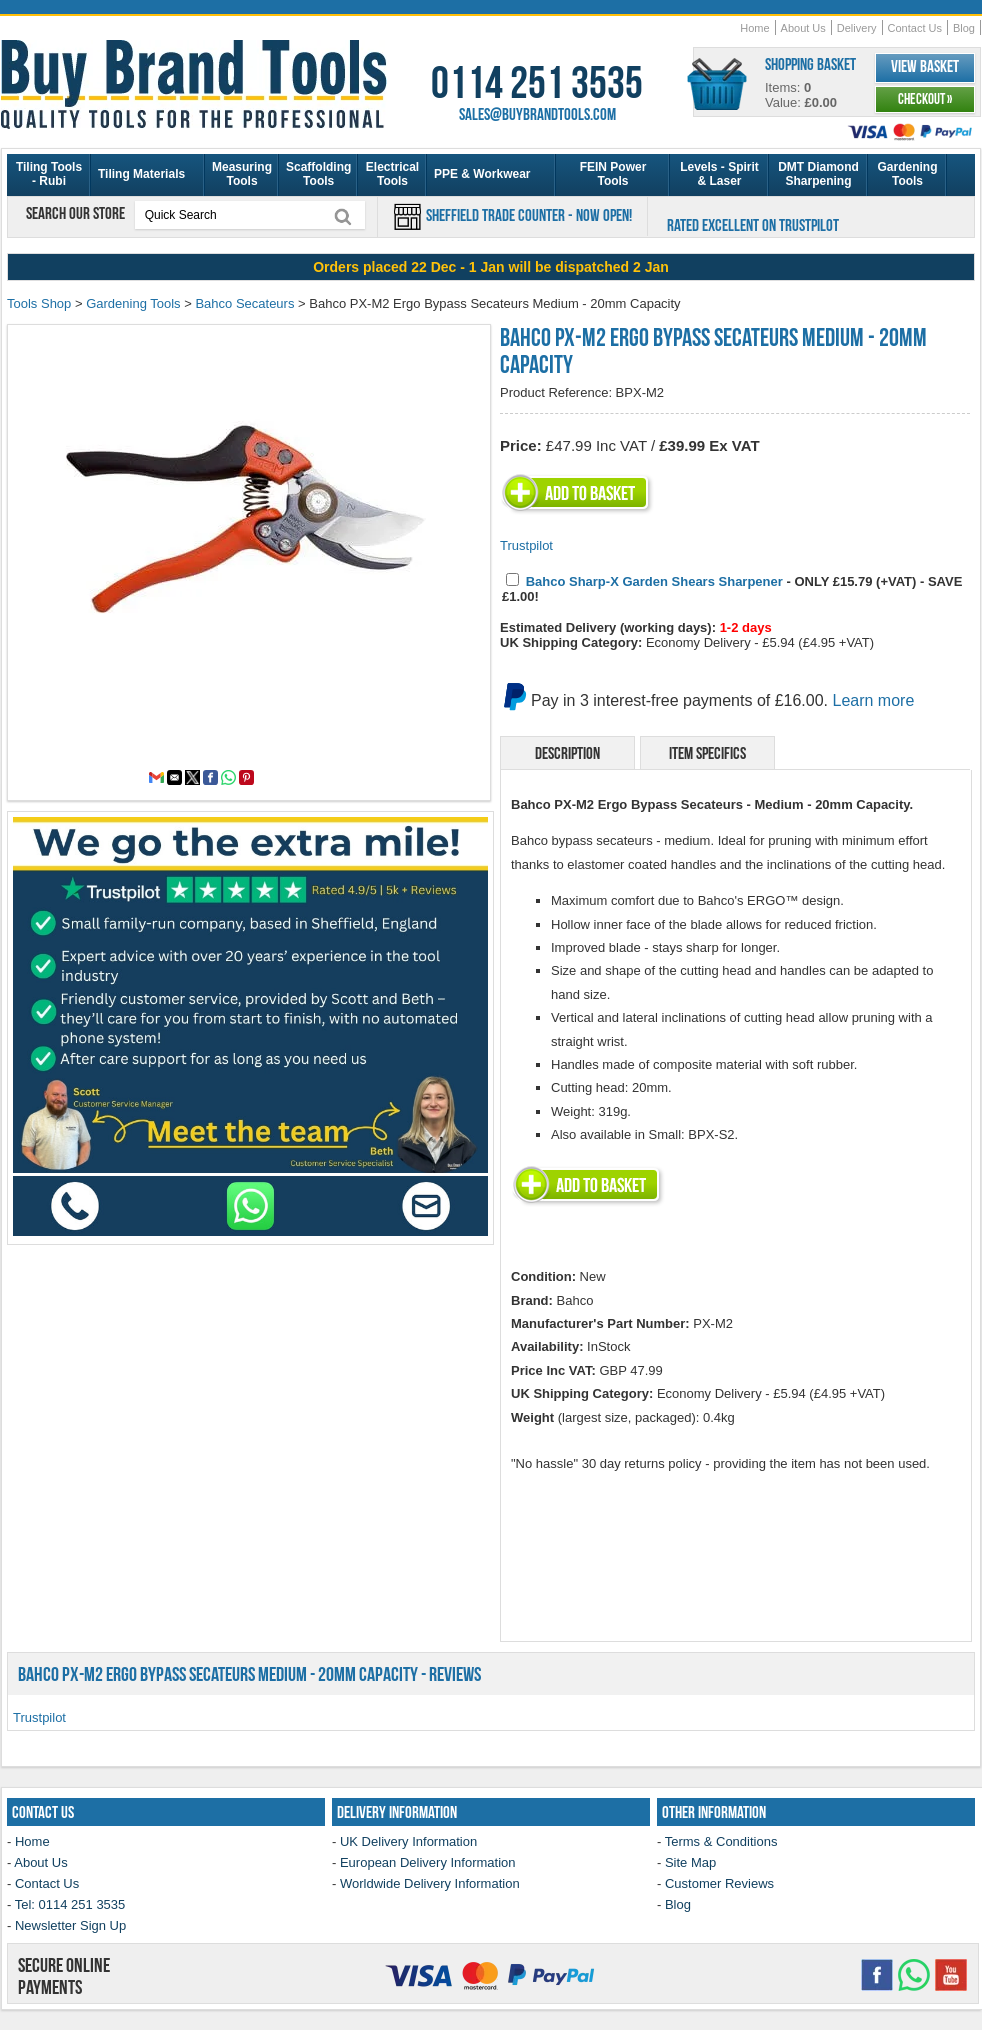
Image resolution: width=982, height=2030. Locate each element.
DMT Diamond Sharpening (818, 174)
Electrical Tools (392, 174)
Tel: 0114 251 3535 (70, 1904)
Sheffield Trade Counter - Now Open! (527, 215)
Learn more (874, 700)
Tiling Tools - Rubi (49, 174)
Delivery (857, 28)
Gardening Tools (907, 174)
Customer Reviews (719, 1883)
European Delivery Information (428, 1862)
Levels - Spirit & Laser (719, 174)
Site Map (690, 1862)
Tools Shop (39, 303)
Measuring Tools (242, 174)
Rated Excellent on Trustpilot (753, 225)
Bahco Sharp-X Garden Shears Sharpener (654, 581)
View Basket (925, 66)
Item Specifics (707, 753)
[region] (491, 267)
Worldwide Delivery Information (430, 1883)
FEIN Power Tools (613, 174)
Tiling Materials (141, 174)
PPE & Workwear (482, 174)
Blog (964, 28)
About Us (803, 28)
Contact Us (915, 28)
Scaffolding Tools (318, 174)
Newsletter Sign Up (70, 1925)
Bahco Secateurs (244, 303)
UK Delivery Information (408, 1841)
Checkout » (925, 99)
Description (567, 753)
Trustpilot (526, 545)
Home (754, 28)
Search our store (77, 213)
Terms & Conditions (721, 1841)
